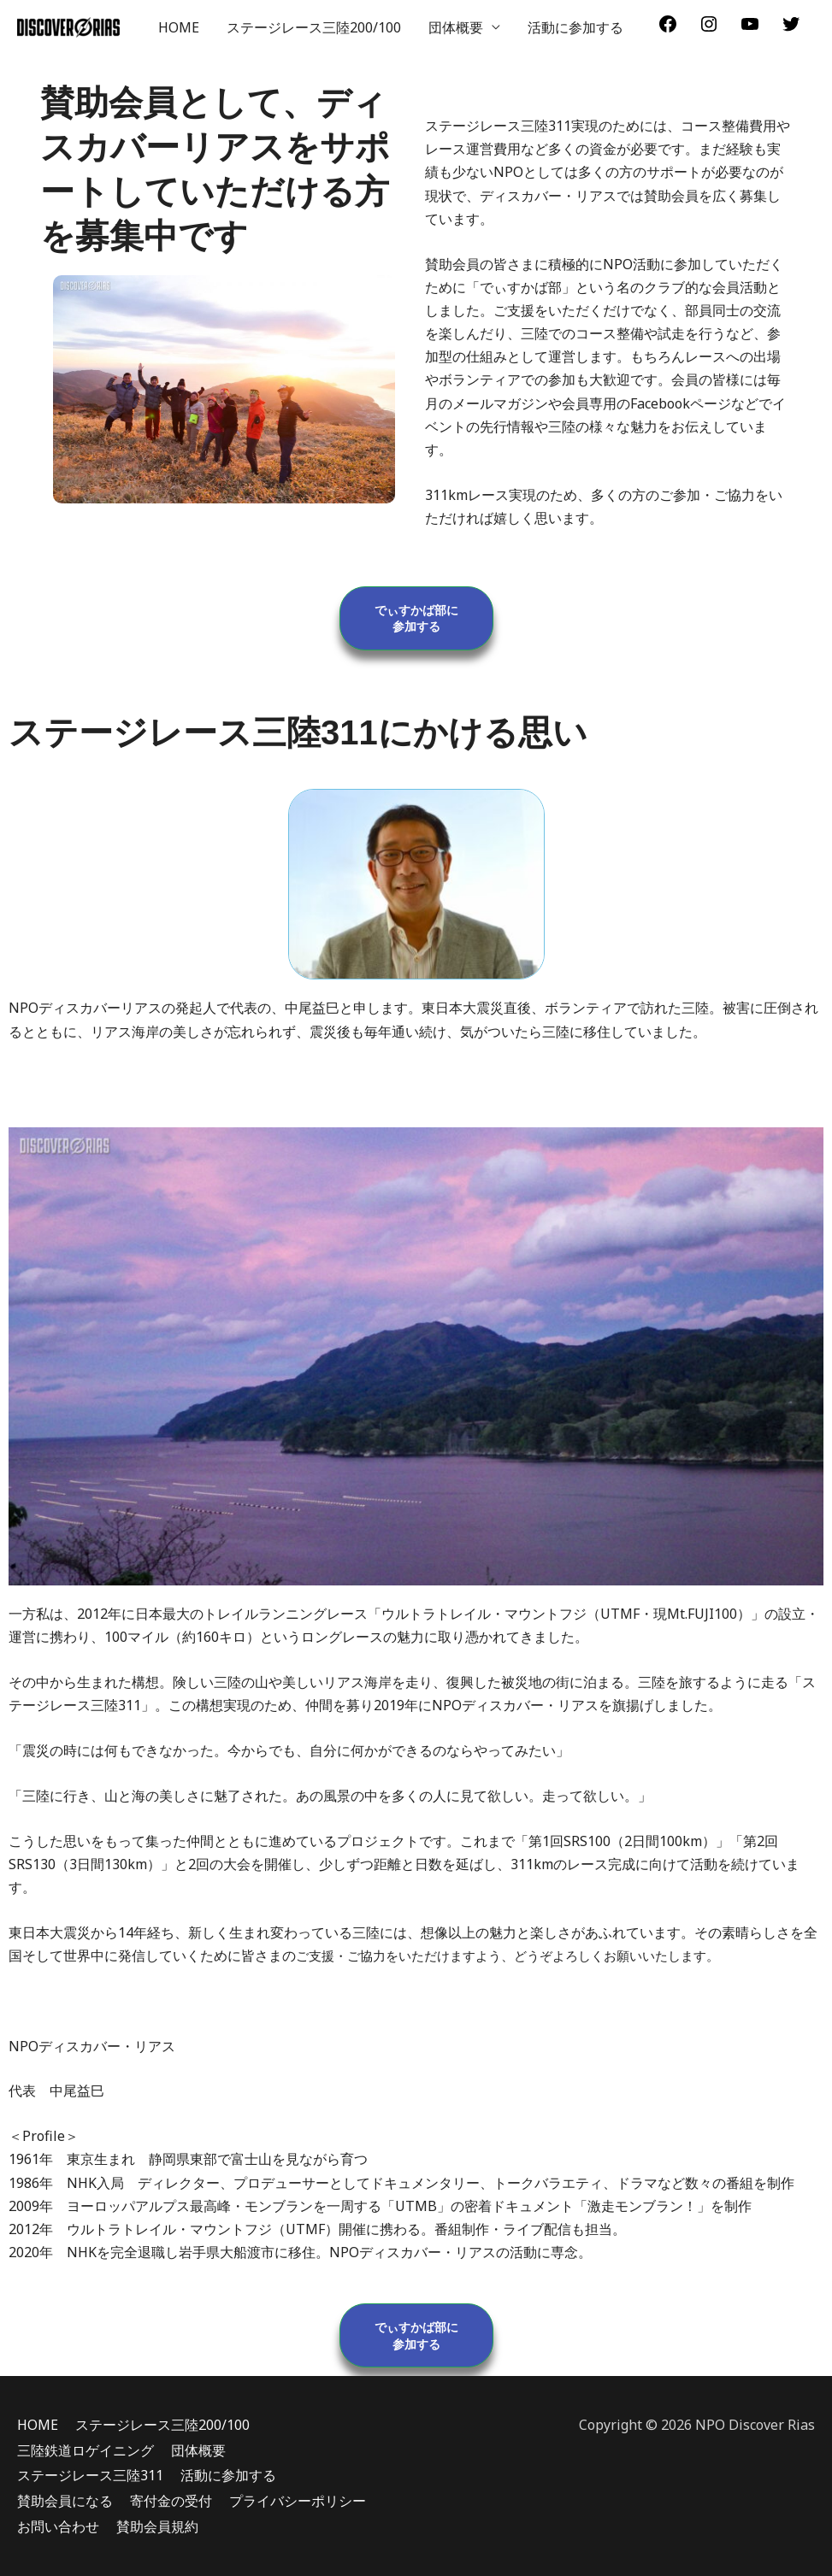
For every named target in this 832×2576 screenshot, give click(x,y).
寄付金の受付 (171, 2500)
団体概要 (455, 27)
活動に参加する (575, 27)
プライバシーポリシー (297, 2500)
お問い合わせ (58, 2526)
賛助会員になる (65, 2500)
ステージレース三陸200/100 (314, 27)
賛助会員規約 (157, 2526)
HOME (178, 27)
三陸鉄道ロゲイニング (85, 2450)
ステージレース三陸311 (90, 2475)
